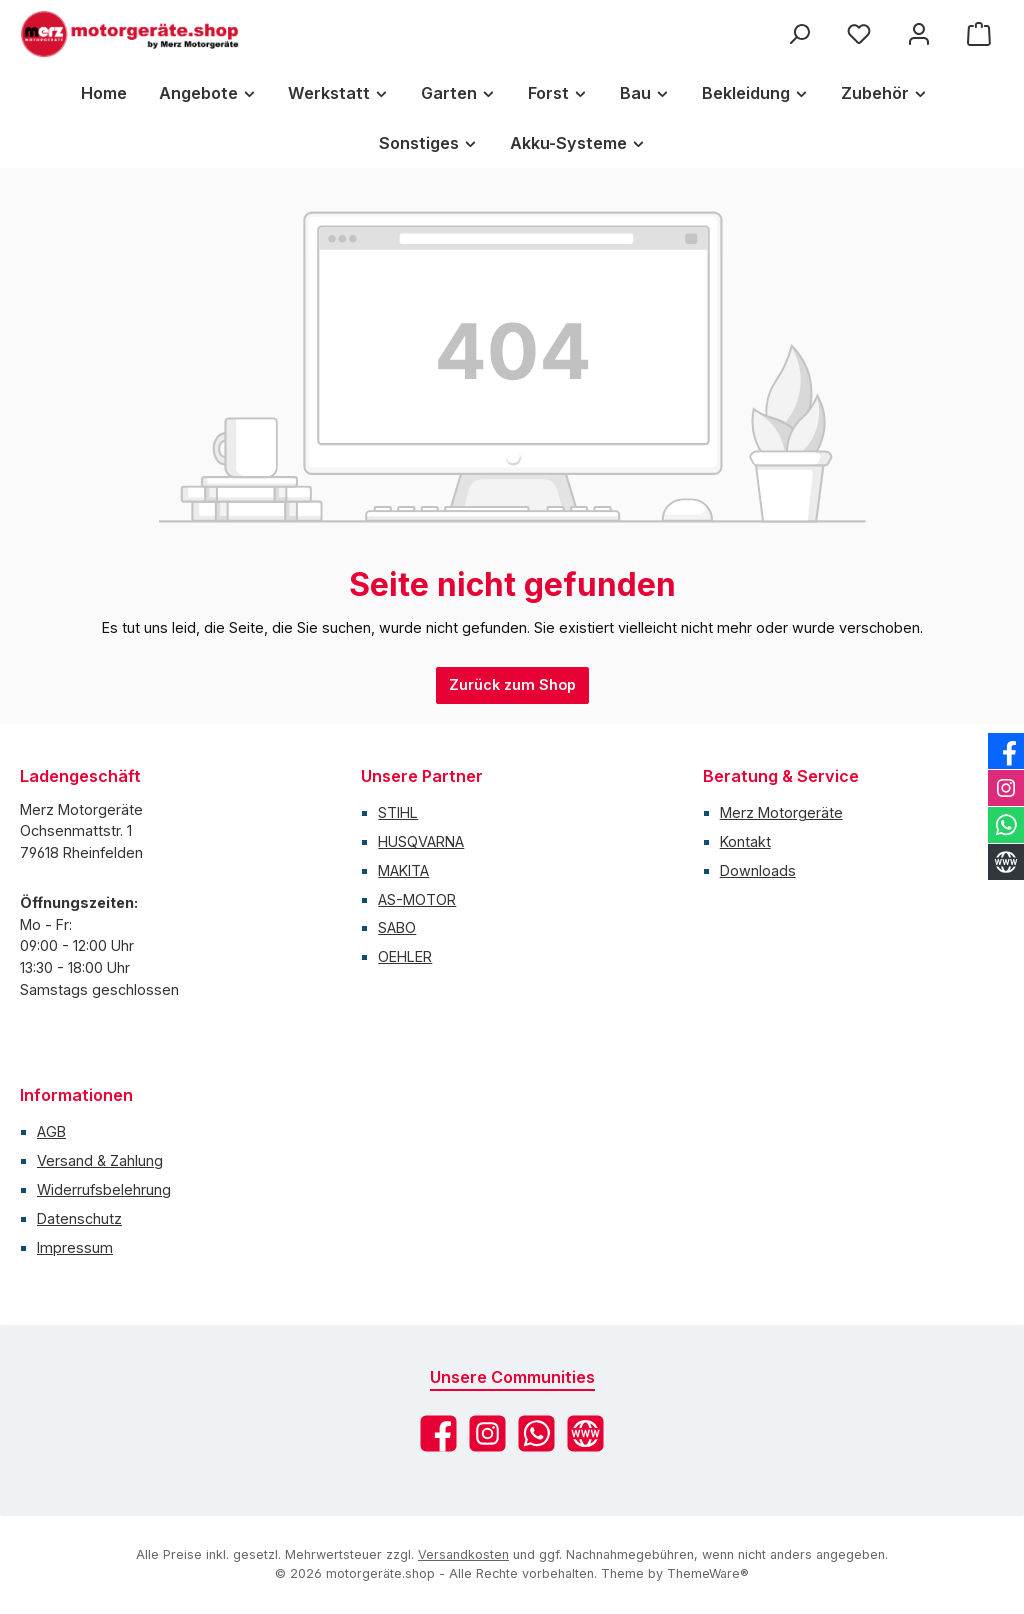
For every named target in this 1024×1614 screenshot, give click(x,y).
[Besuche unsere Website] (585, 1433)
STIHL (398, 812)
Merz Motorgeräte (781, 812)
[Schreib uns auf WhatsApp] (536, 1433)
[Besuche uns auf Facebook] (438, 1433)
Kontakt (745, 841)
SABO (397, 927)
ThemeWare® (708, 1573)
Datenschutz (79, 1218)
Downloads (758, 870)
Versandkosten (463, 1554)
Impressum (75, 1247)
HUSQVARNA (421, 841)
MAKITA (403, 870)
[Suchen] (799, 34)
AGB (51, 1131)
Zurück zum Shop (512, 684)
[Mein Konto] (919, 34)
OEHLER (405, 956)
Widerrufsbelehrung (104, 1189)
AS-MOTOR (417, 899)
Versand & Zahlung (100, 1160)
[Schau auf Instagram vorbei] (487, 1433)
